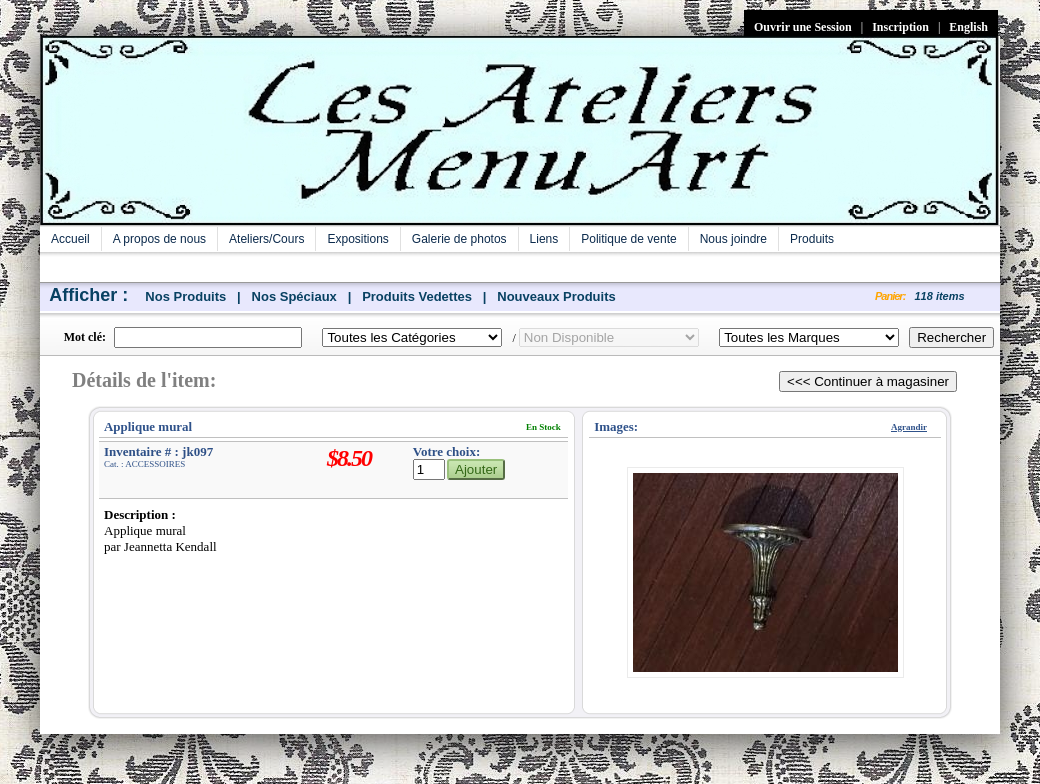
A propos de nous (159, 239)
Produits (812, 239)
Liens (544, 239)
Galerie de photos (459, 239)
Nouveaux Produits (556, 296)
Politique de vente (628, 239)
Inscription (900, 27)
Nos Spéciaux (294, 296)
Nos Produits (185, 296)
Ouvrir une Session (803, 27)
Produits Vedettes (417, 296)
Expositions (357, 239)
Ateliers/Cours (266, 239)
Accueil (70, 239)
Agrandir (909, 427)
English (968, 27)
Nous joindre (733, 239)
